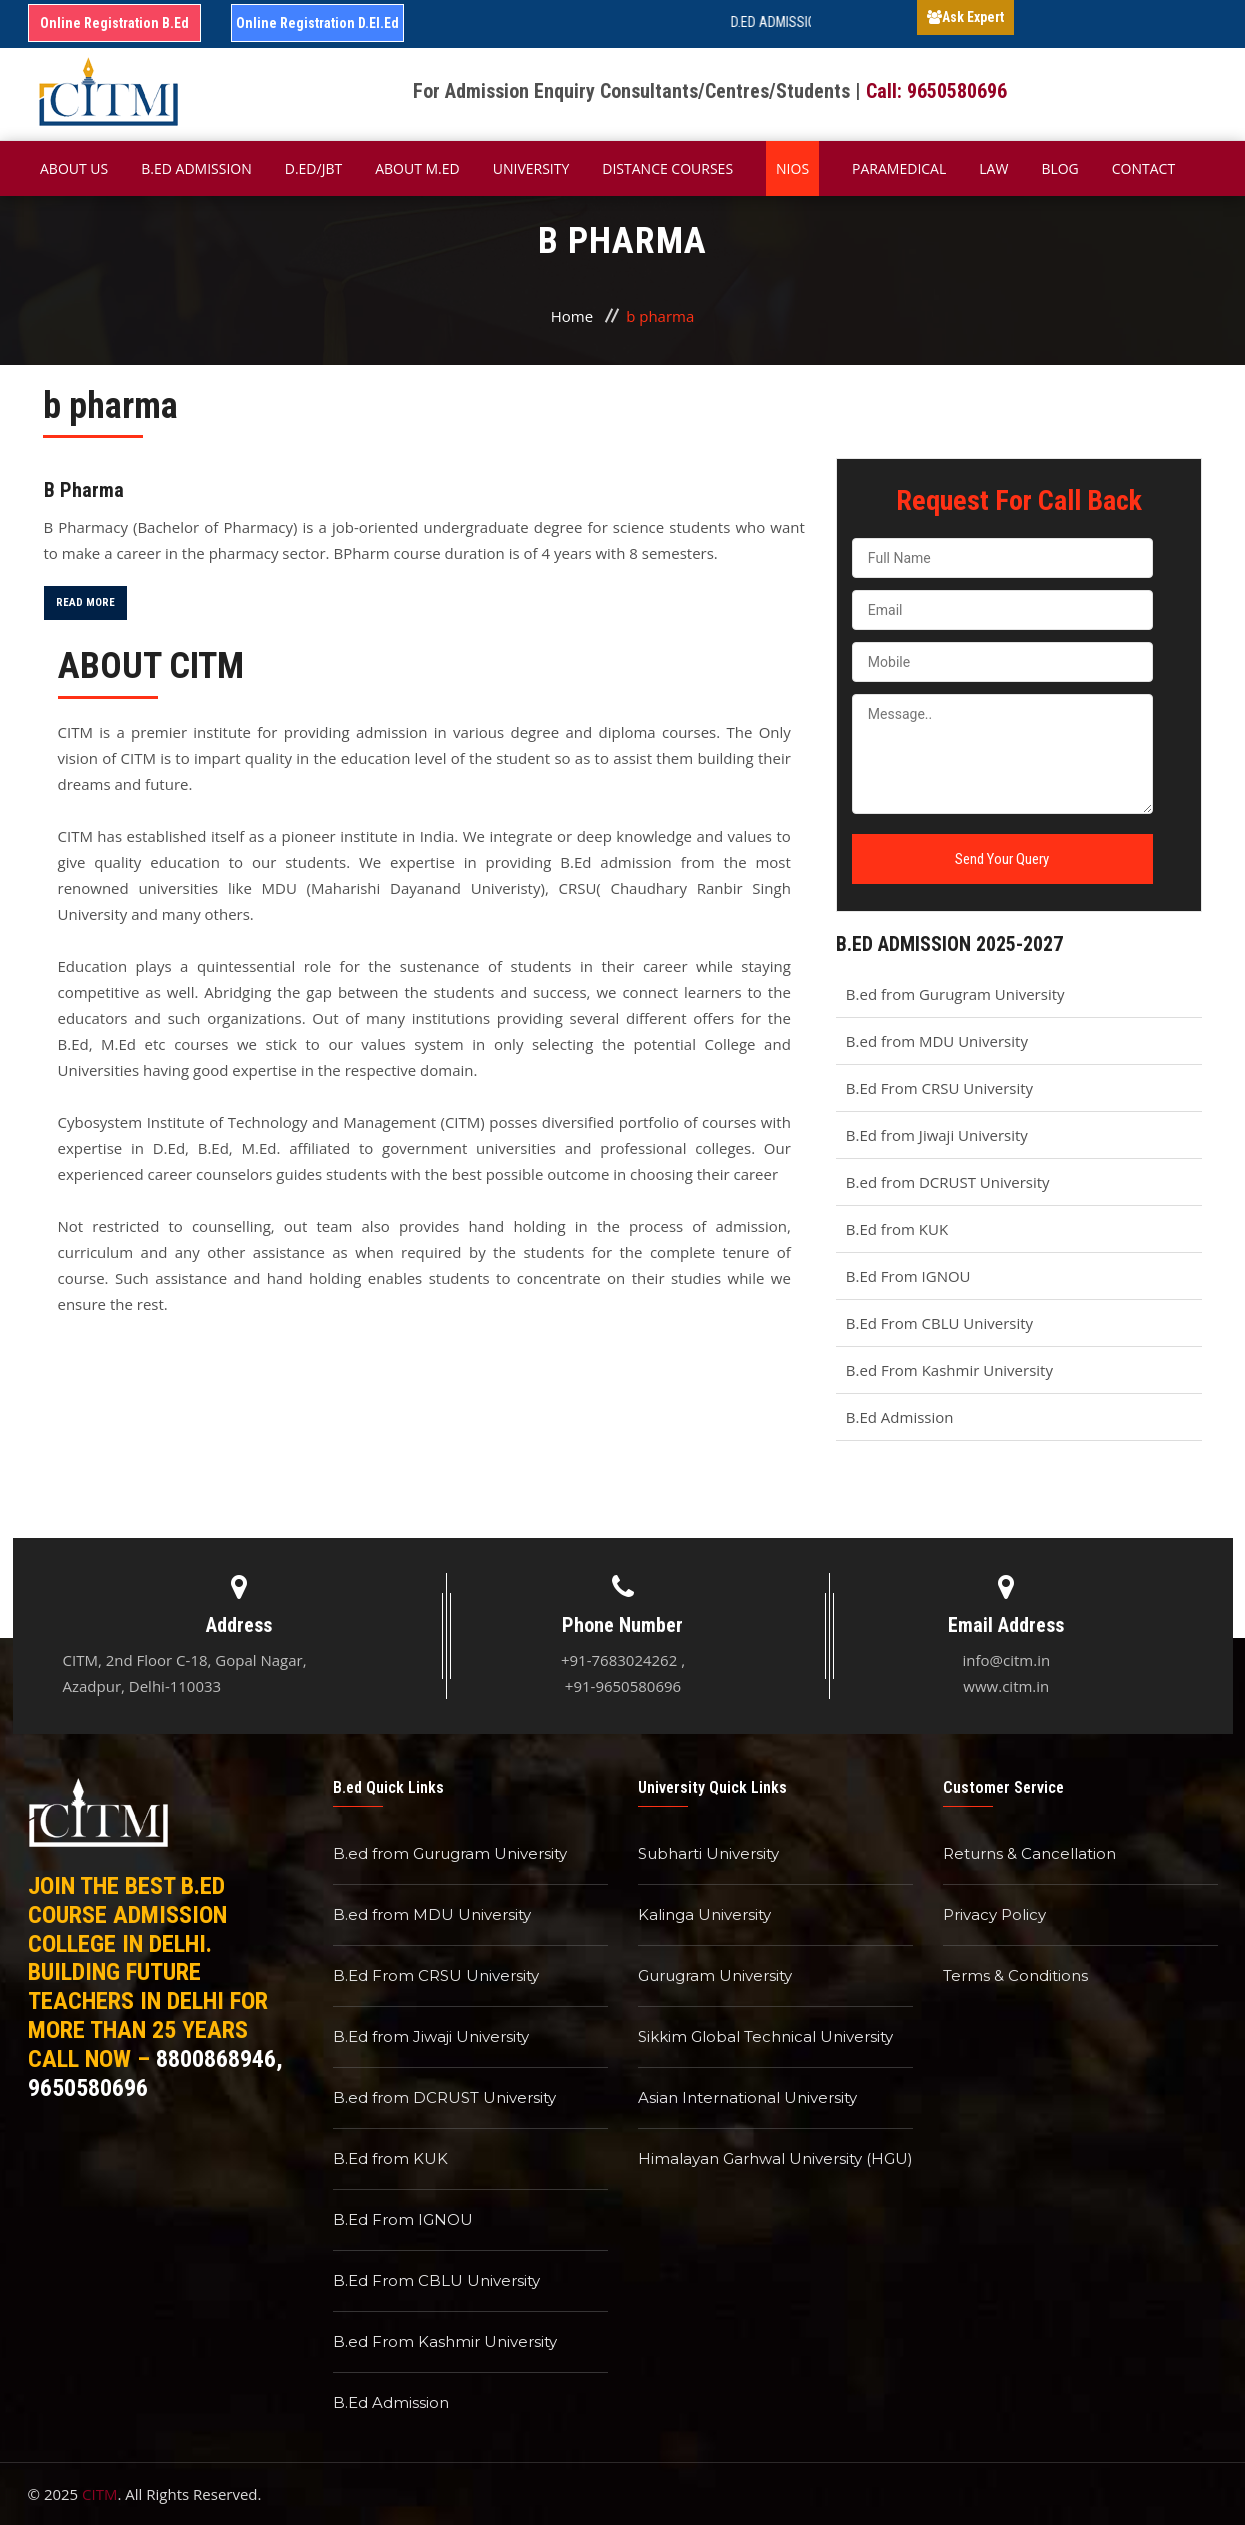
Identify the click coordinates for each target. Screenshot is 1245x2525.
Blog (1059, 168)
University (531, 168)
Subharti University (708, 1853)
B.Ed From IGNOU (908, 1276)
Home (572, 316)
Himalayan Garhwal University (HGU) (775, 2158)
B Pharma (84, 490)
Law (993, 168)
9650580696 (88, 2088)
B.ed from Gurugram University (955, 994)
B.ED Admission (196, 168)
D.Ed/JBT (313, 168)
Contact (1143, 168)
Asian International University (747, 2097)
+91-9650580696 (623, 1686)
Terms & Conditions (1015, 1975)
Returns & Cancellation (1029, 1853)
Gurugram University (715, 1975)
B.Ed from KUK (897, 1229)
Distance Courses (667, 168)
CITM (99, 2494)
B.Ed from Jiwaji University (937, 1135)
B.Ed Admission (900, 1417)
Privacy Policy (994, 1914)
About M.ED (417, 168)
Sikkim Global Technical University (765, 2036)
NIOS (792, 168)
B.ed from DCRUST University (948, 1182)
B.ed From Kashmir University (949, 1370)
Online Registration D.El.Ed (317, 23)
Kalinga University (704, 1914)
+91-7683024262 (619, 1660)
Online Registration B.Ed (114, 23)
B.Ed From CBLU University (939, 1323)
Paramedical (899, 168)
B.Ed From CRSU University (939, 1088)
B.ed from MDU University (937, 1041)
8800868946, (219, 2059)
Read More (85, 602)
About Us (74, 168)
